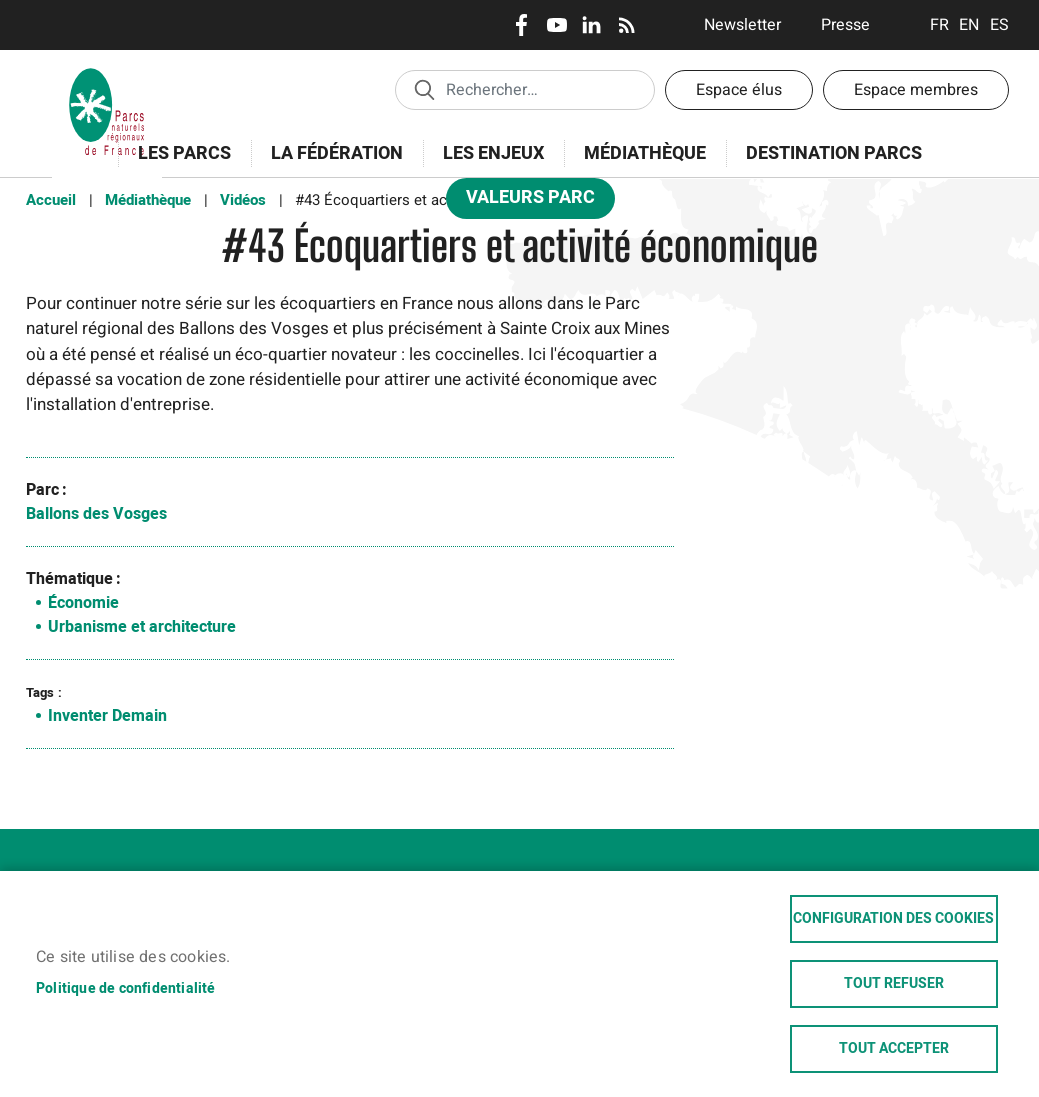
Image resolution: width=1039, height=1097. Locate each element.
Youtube (556, 25)
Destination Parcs (834, 153)
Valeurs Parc (524, 201)
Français (939, 25)
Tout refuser (894, 984)
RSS (626, 25)
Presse (845, 25)
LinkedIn (591, 25)
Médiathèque (645, 153)
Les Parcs (178, 164)
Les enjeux (487, 164)
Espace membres (916, 90)
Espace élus (739, 90)
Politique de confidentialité (126, 988)
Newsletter (742, 25)
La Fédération (330, 164)
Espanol (999, 25)
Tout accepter (894, 1049)
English (969, 25)
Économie (83, 603)
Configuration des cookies (893, 919)
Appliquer (424, 89)
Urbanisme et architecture (142, 627)
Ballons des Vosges (96, 514)
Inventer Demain (107, 716)
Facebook (521, 25)
